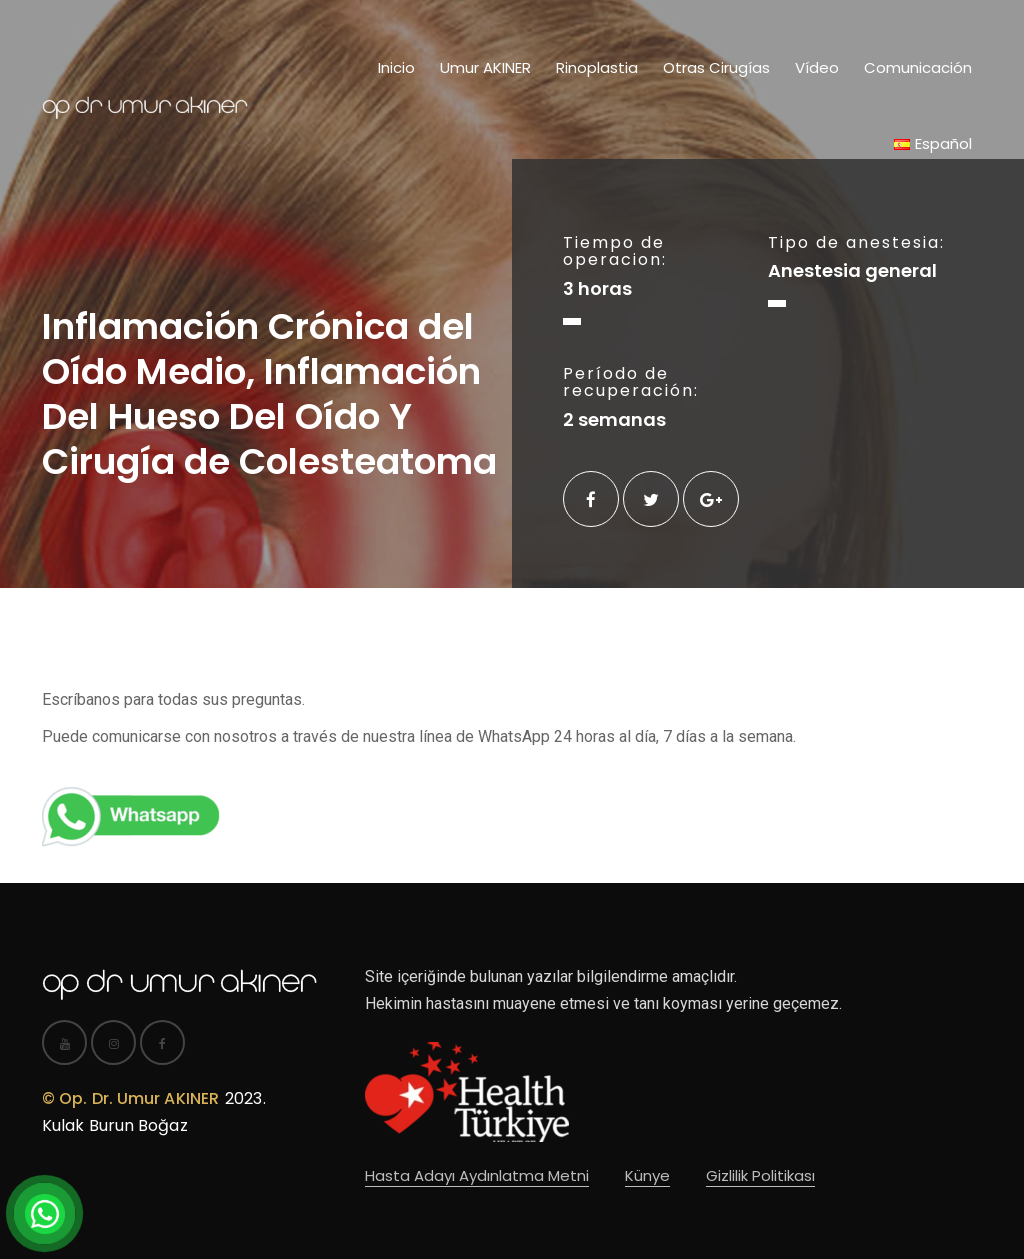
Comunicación (918, 67)
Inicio (396, 67)
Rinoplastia (597, 67)
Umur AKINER (485, 67)
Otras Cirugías (716, 67)
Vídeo (817, 67)
